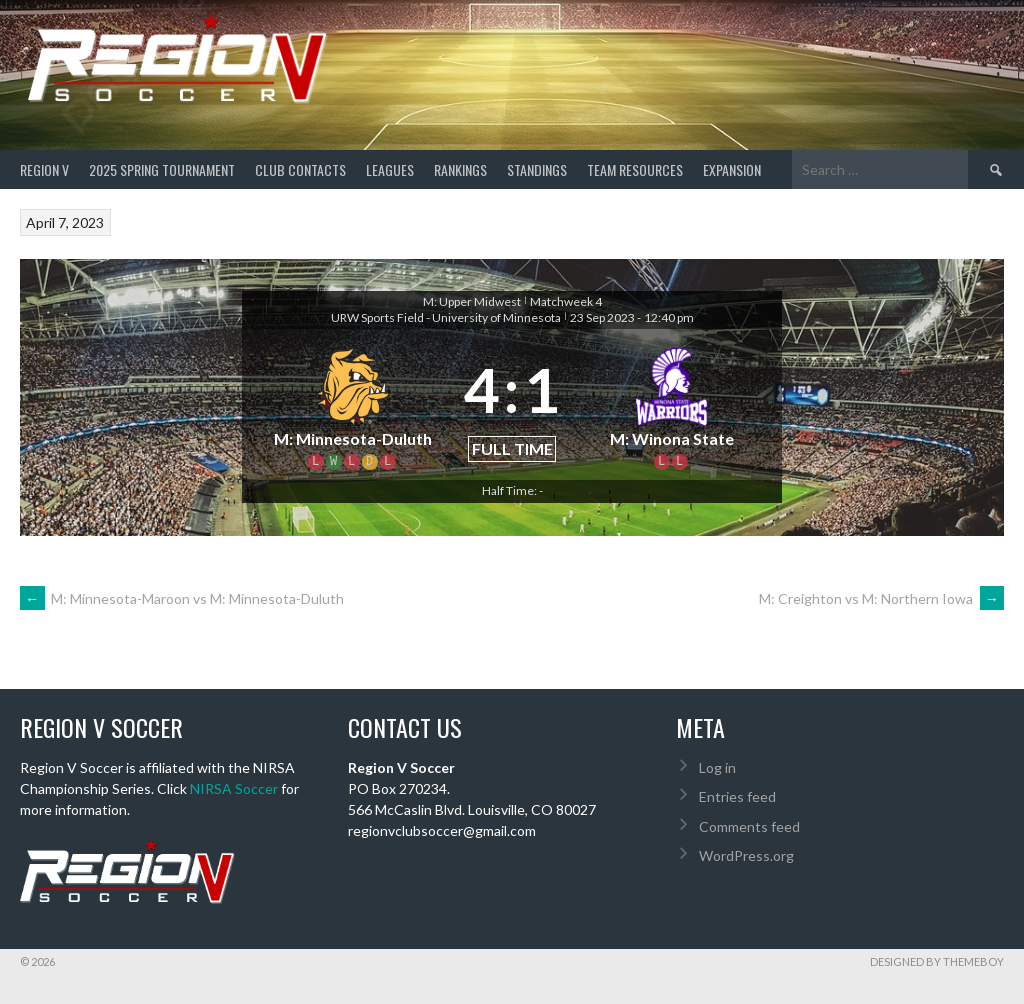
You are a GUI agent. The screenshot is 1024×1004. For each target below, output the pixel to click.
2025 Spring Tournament (162, 169)
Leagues (390, 169)
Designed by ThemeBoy (937, 961)
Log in (717, 767)
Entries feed (737, 796)
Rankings (460, 169)
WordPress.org (746, 855)
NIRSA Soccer (234, 788)
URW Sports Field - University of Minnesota (446, 317)
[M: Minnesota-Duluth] (352, 404)
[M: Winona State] (671, 404)
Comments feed (749, 826)
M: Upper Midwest (472, 301)
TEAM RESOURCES (635, 169)
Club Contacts (300, 169)
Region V (44, 169)
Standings (537, 169)
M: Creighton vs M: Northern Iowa (881, 598)
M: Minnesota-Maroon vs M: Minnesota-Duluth (182, 598)
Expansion (732, 169)
